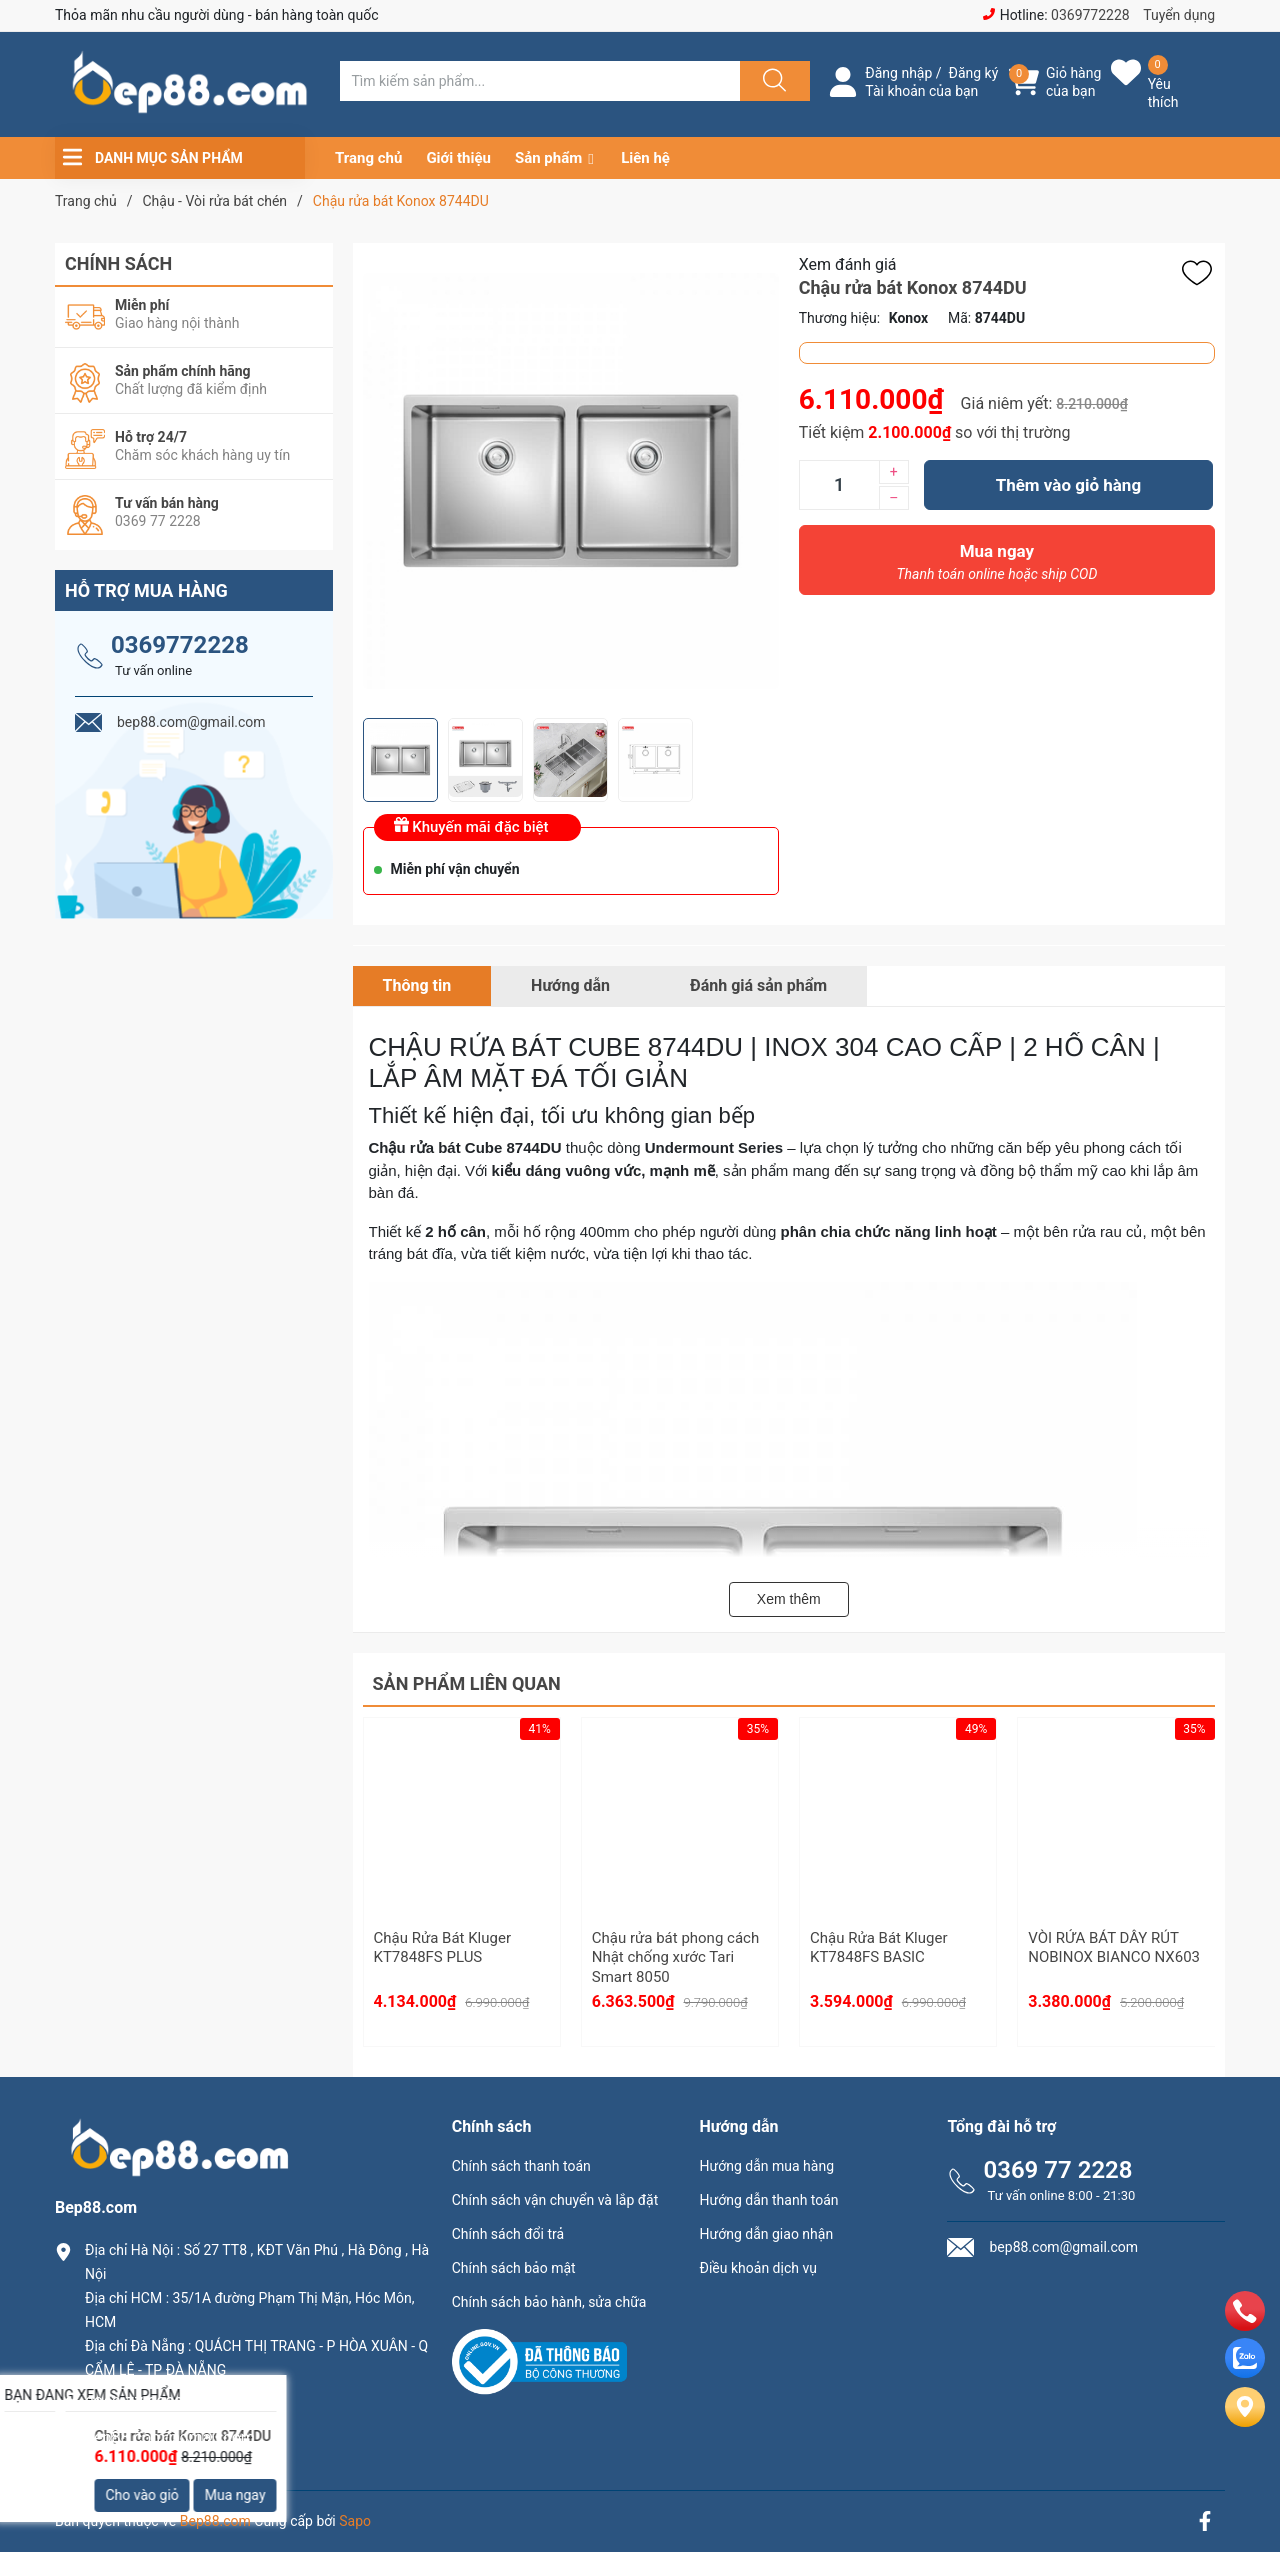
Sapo (355, 2521)
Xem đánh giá (848, 264)
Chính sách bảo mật (514, 2268)
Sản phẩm (548, 158)
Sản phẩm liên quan (467, 1683)
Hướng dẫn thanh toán (769, 2200)
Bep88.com (215, 2521)
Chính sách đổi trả (508, 2234)
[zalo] (1245, 2372)
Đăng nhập (898, 73)
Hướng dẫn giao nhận (767, 2234)
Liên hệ (645, 158)
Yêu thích (1163, 93)
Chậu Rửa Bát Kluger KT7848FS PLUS (443, 1948)
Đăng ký (974, 73)
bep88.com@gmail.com (170, 2437)
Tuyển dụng (1179, 15)
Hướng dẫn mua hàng (767, 2166)
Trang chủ (368, 158)
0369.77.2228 (134, 2403)
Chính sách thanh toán (521, 2166)
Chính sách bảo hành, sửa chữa (549, 2302)
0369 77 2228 (1057, 2170)
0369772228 (1090, 15)
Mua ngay (997, 567)
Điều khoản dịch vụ (758, 2268)
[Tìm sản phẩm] (540, 81)
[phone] (1245, 2325)
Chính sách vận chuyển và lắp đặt (555, 2200)
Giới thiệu (458, 158)
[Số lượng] (839, 485)
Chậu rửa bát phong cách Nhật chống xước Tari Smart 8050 (675, 1957)
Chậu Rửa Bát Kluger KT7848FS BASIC (879, 1948)
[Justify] (772, 81)
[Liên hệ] (1245, 2423)
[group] (571, 480)
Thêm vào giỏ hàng (1068, 485)
